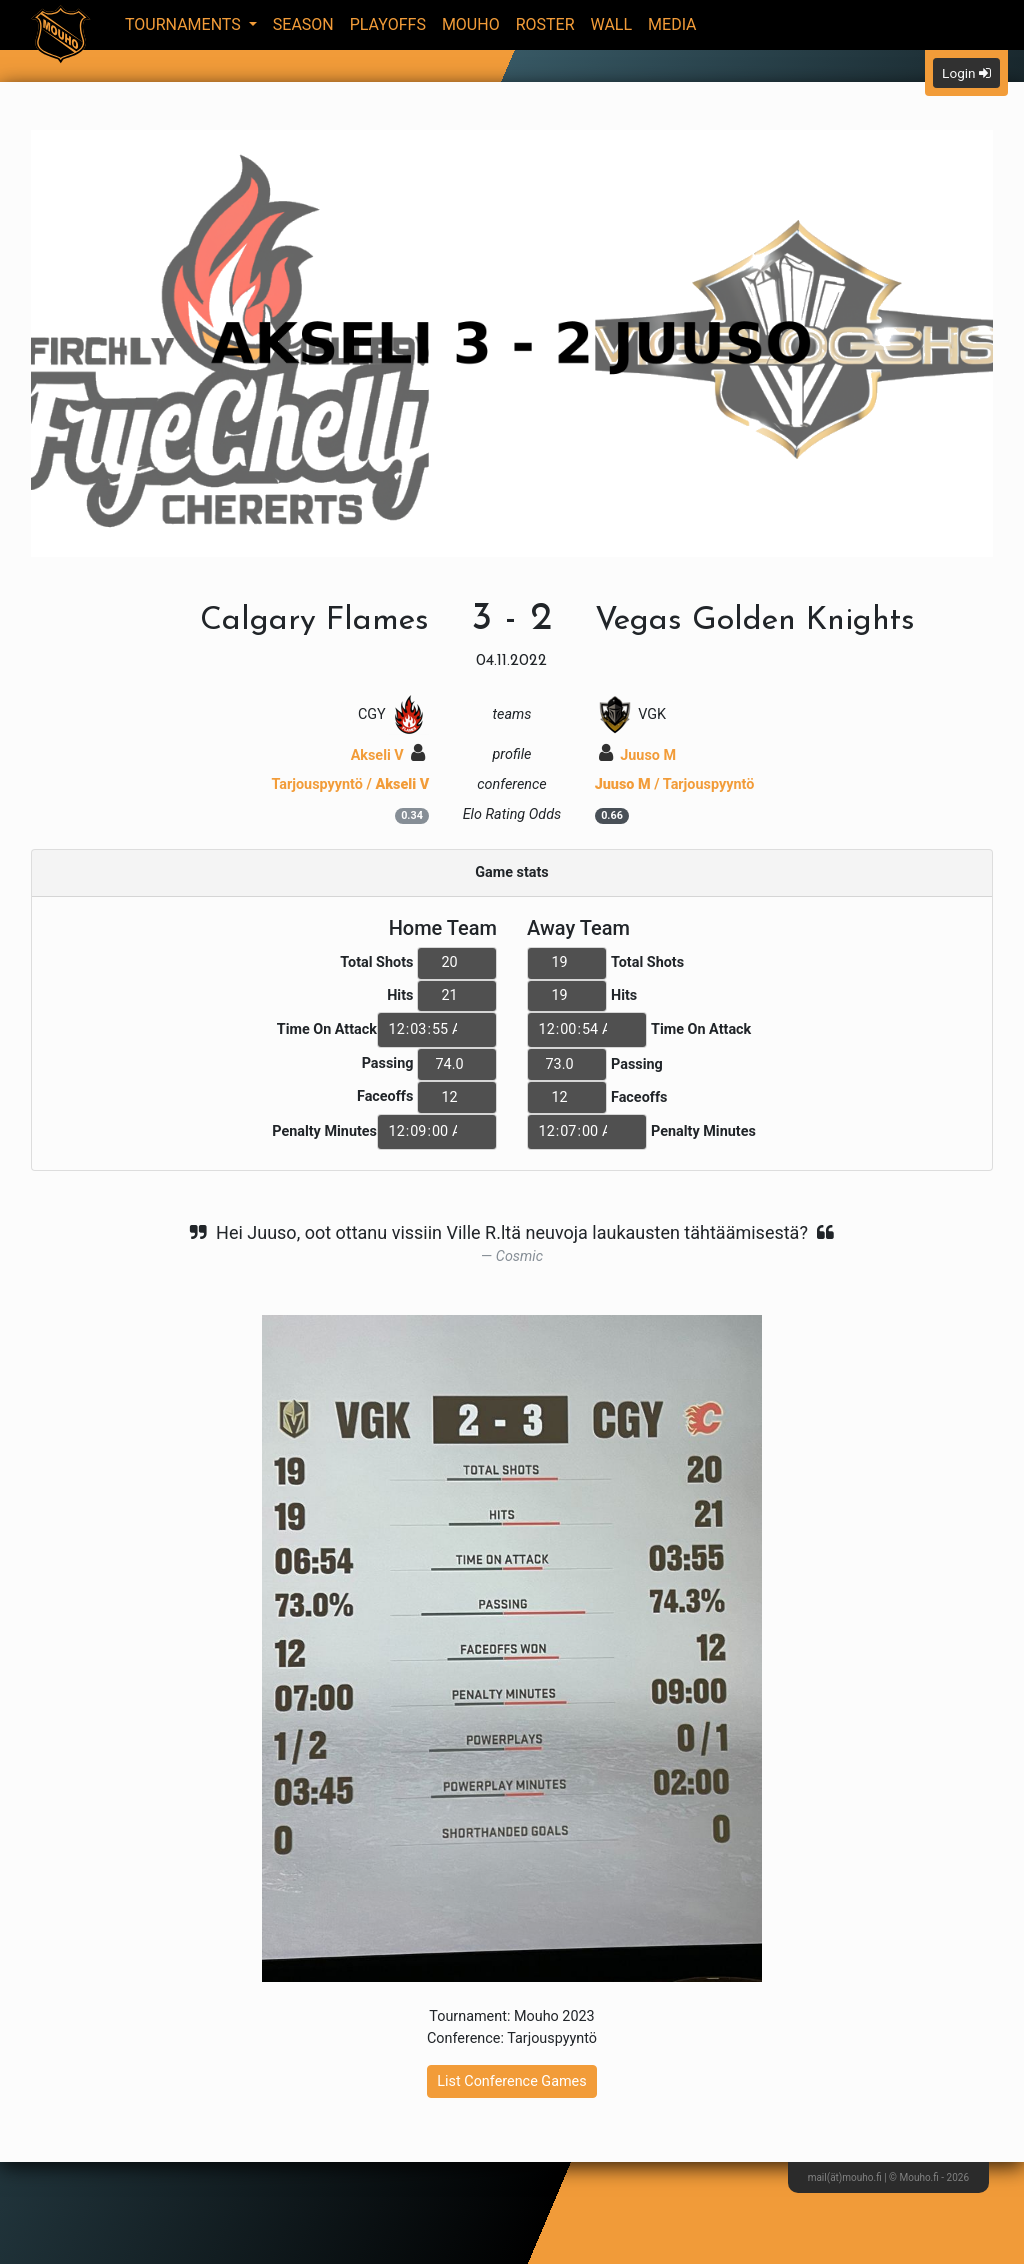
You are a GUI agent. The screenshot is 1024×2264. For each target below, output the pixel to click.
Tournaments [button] (185, 24)
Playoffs (388, 24)
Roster (545, 24)
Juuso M (637, 755)
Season (303, 24)
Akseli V (388, 755)
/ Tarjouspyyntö (675, 784)
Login (966, 73)
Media (672, 24)
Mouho (471, 24)
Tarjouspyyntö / (350, 784)
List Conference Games (511, 2081)
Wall (612, 24)
